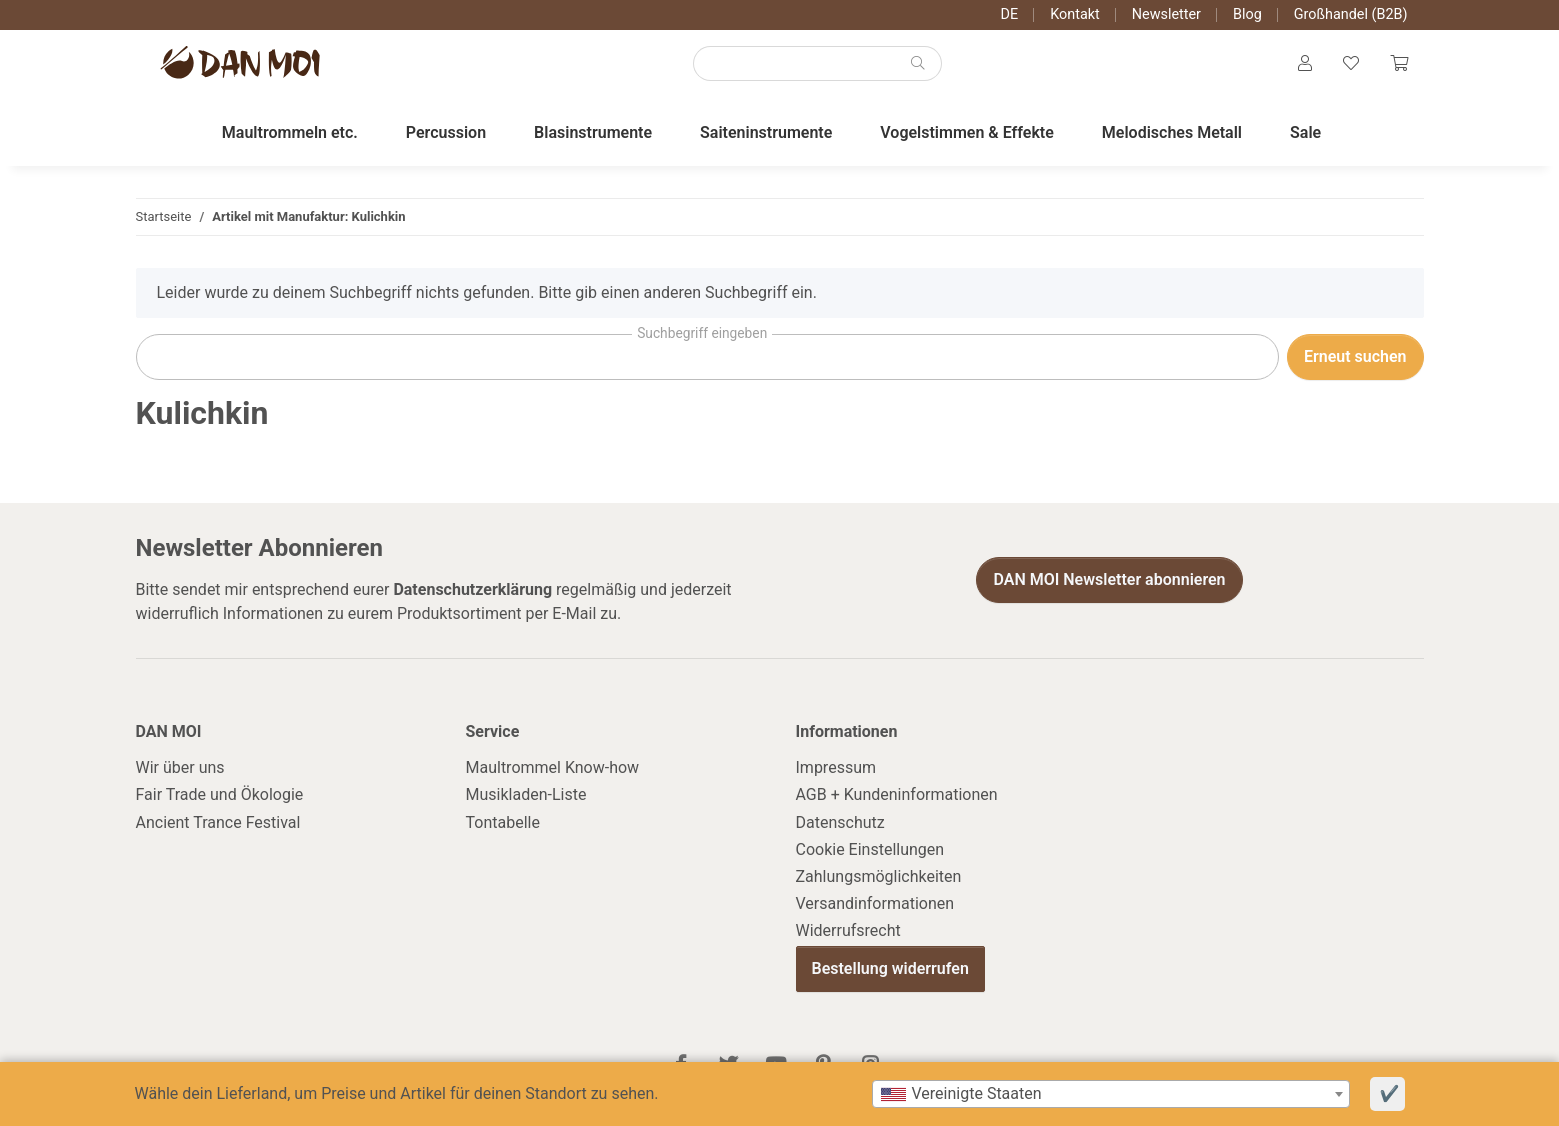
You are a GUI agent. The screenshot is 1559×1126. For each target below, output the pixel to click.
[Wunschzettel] (1350, 66)
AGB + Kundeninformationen (897, 798)
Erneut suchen (1355, 360)
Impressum (836, 771)
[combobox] (1111, 1094)
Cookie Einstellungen (870, 853)
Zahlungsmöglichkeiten (879, 880)
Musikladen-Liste (526, 798)
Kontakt (1075, 14)
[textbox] (1111, 1094)
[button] (1303, 66)
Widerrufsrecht (848, 934)
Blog (1247, 14)
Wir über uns (180, 771)
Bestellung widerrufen (890, 973)
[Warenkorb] (1399, 66)
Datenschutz (840, 826)
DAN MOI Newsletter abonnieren (1109, 583)
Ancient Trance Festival (218, 826)
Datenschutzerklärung (472, 593)
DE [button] (1010, 14)
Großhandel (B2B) (1351, 14)
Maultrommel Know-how (553, 771)
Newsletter (1166, 14)
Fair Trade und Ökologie (220, 798)
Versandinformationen (875, 907)
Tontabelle (503, 826)
